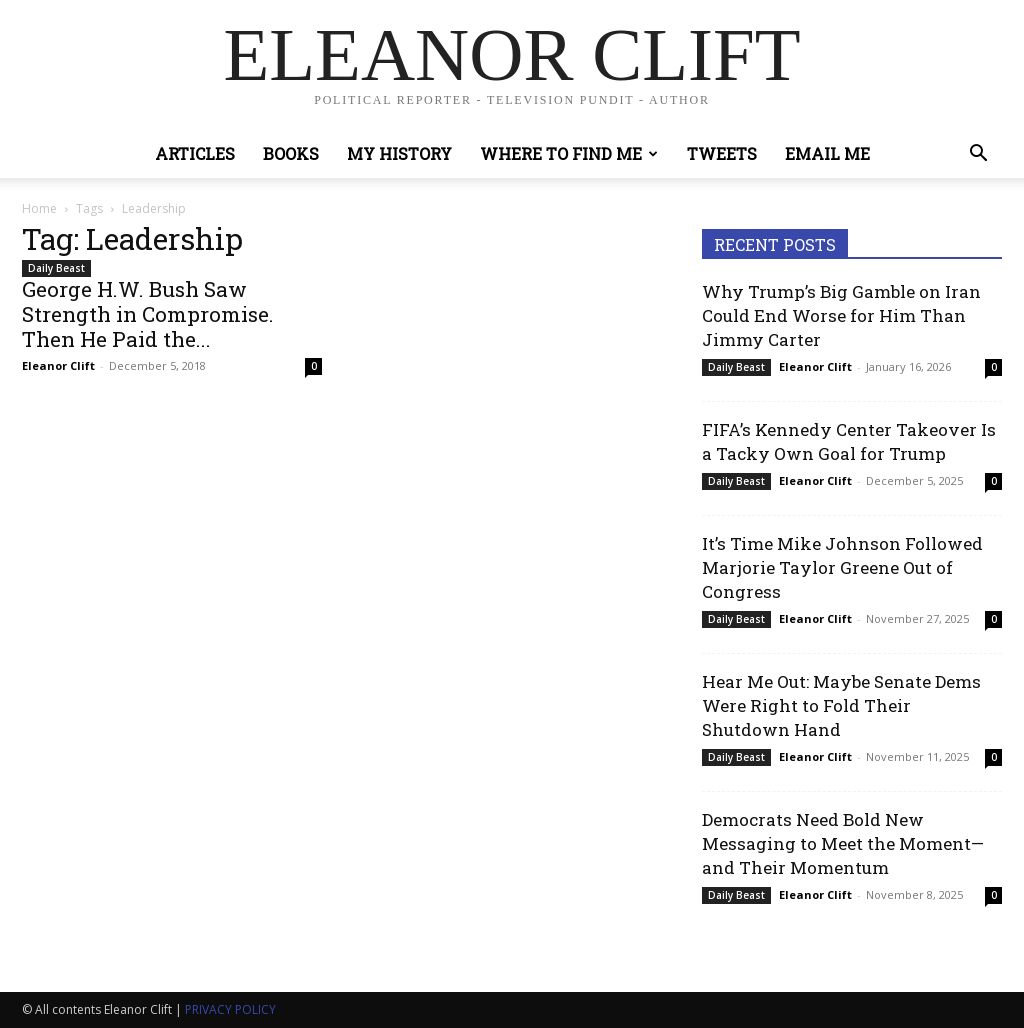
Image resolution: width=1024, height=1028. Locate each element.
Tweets (722, 153)
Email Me (827, 153)
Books (291, 153)
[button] (978, 155)
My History (399, 153)
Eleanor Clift (58, 365)
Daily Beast (56, 268)
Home (39, 208)
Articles (195, 153)
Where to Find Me (569, 153)
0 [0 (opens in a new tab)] (994, 367)
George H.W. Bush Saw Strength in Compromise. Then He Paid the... (148, 314)
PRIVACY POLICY (230, 1009)
